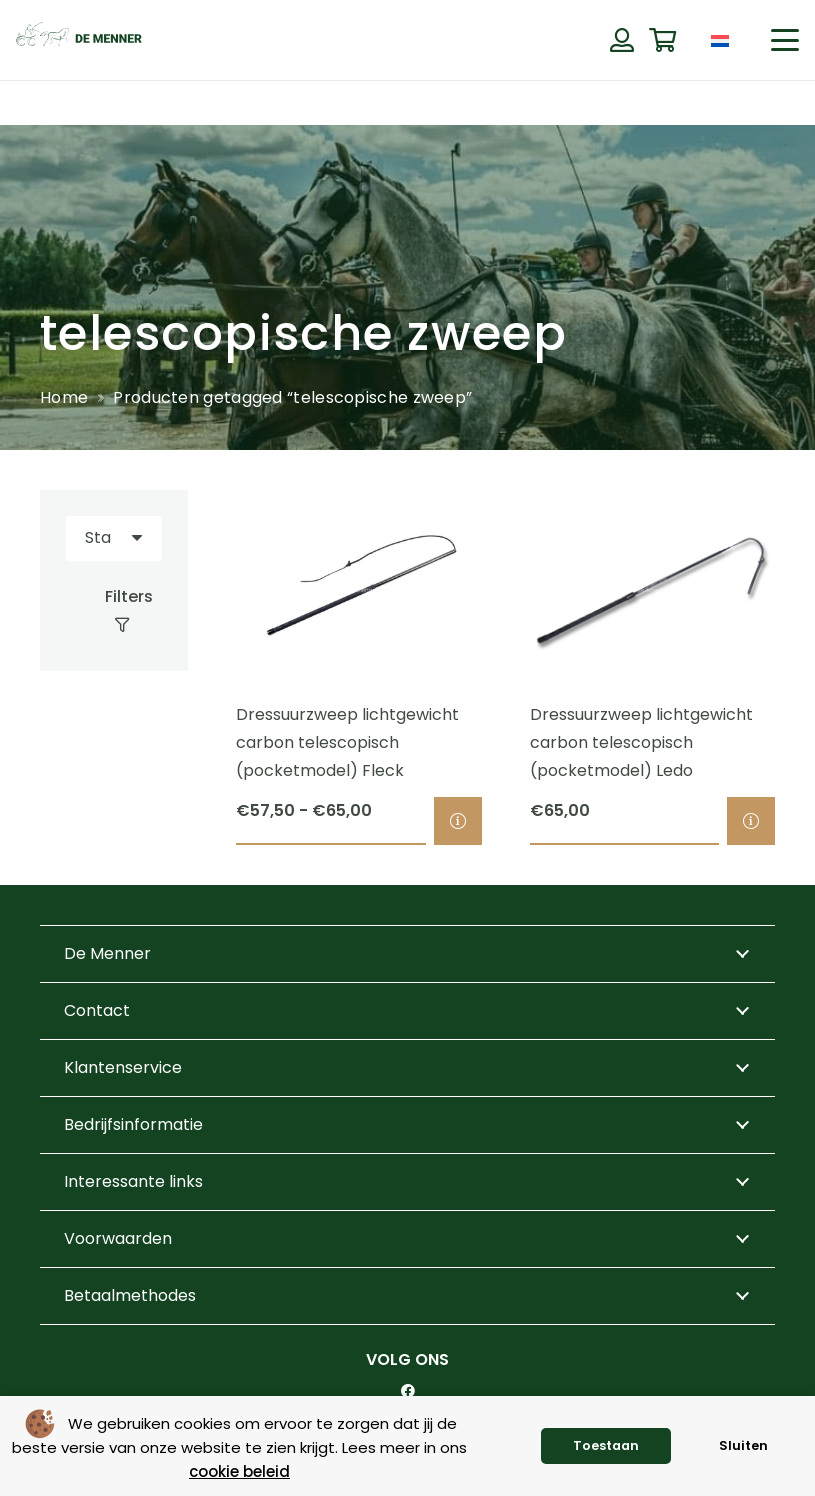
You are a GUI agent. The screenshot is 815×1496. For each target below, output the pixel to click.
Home (64, 397)
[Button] (621, 40)
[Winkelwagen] (662, 40)
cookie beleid (239, 1471)
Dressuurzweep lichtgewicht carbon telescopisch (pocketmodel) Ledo (640, 742)
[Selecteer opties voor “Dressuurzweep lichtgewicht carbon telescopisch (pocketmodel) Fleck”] (457, 821)
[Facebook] (408, 1391)
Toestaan (606, 1445)
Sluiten (743, 1445)
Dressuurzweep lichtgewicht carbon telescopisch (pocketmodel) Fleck (347, 742)
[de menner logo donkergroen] (79, 40)
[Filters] (114, 611)
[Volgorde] (114, 538)
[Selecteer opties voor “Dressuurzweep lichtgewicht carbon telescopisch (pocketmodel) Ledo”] (751, 821)
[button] (785, 40)
